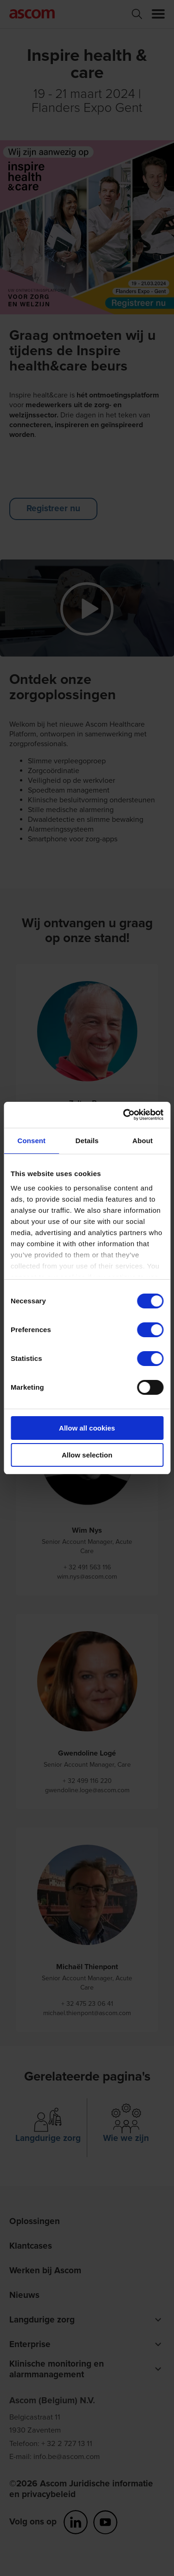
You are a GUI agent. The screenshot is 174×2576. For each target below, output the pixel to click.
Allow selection (87, 1455)
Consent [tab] (31, 1141)
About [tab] (142, 1141)
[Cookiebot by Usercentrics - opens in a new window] (123, 1115)
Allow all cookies (87, 1428)
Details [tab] (87, 1141)
